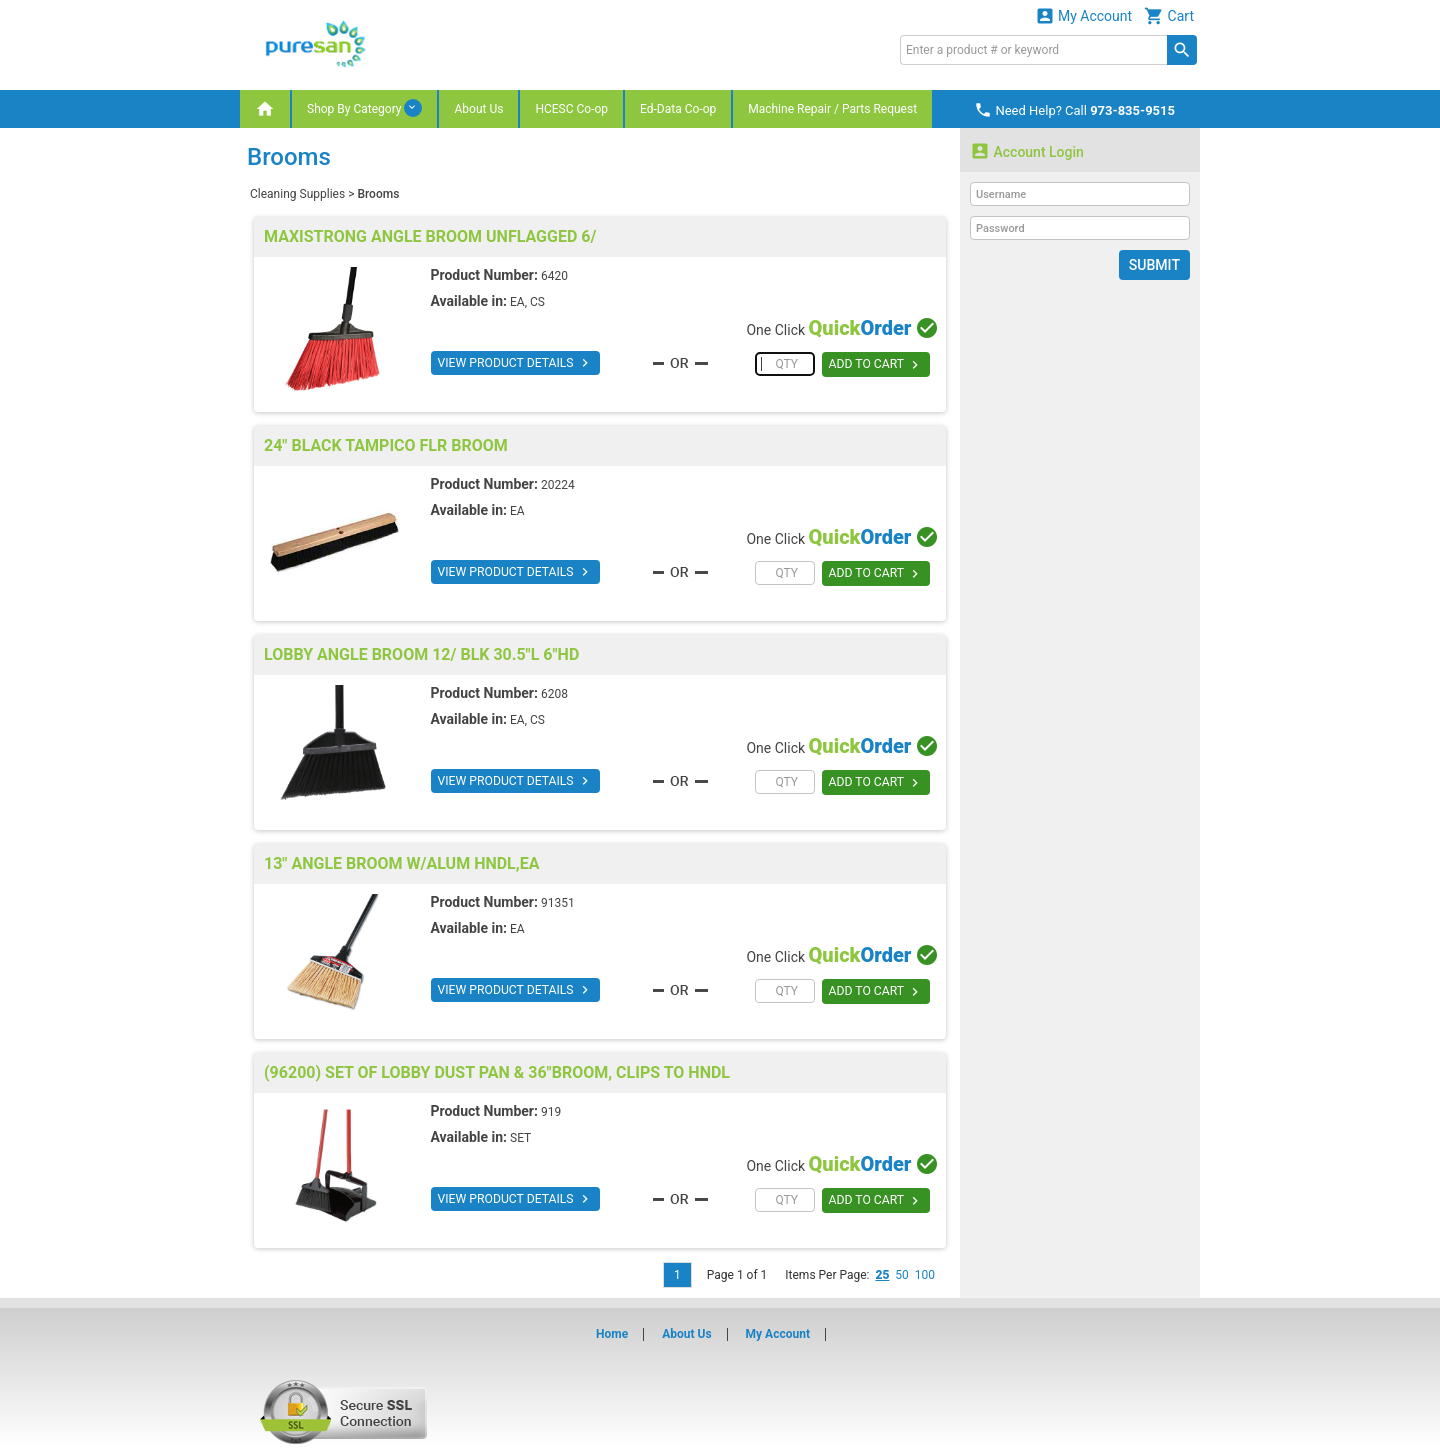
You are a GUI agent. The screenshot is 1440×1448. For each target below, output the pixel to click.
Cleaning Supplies (297, 194)
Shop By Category (364, 108)
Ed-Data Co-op (678, 109)
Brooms (378, 194)
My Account (1084, 15)
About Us (478, 109)
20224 (558, 485)
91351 (558, 903)
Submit (1154, 265)
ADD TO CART (875, 365)
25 (882, 1275)
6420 (554, 276)
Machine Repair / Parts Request (832, 109)
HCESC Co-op (571, 109)
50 (902, 1275)
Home (612, 1334)
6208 (554, 694)
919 (551, 1112)
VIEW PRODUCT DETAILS (514, 363)
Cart (1169, 15)
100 (925, 1275)
